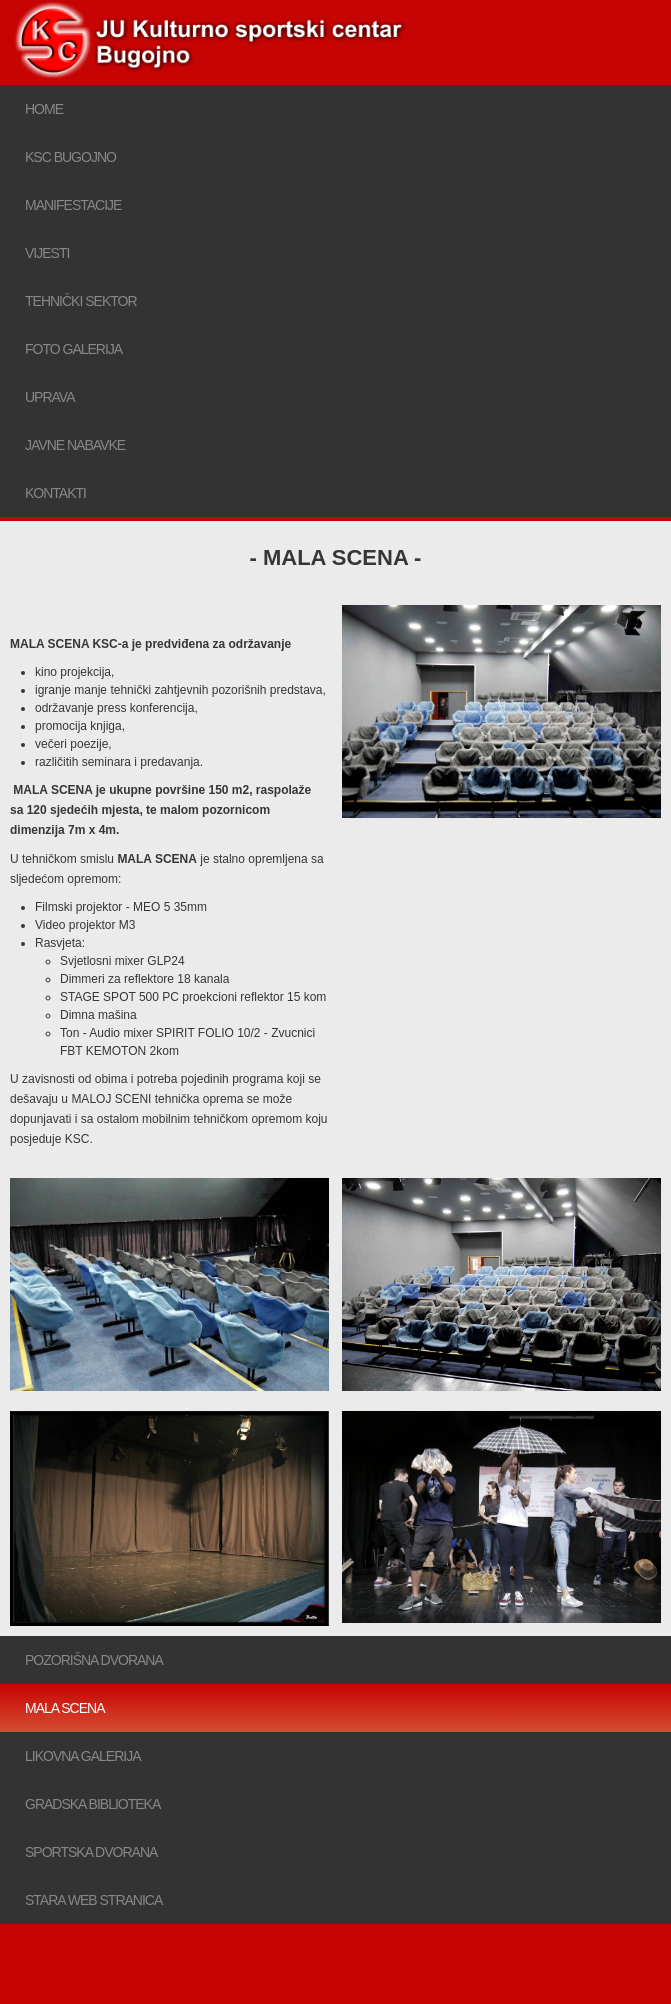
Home (44, 109)
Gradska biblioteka (92, 1804)
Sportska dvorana (91, 1852)
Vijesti (47, 253)
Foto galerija (73, 349)
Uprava (50, 397)
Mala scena (64, 1708)
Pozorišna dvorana (94, 1660)
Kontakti (55, 493)
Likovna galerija (83, 1756)
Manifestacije (73, 205)
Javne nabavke (75, 445)
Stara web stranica (93, 1900)
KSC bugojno (70, 157)
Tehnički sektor (81, 301)
